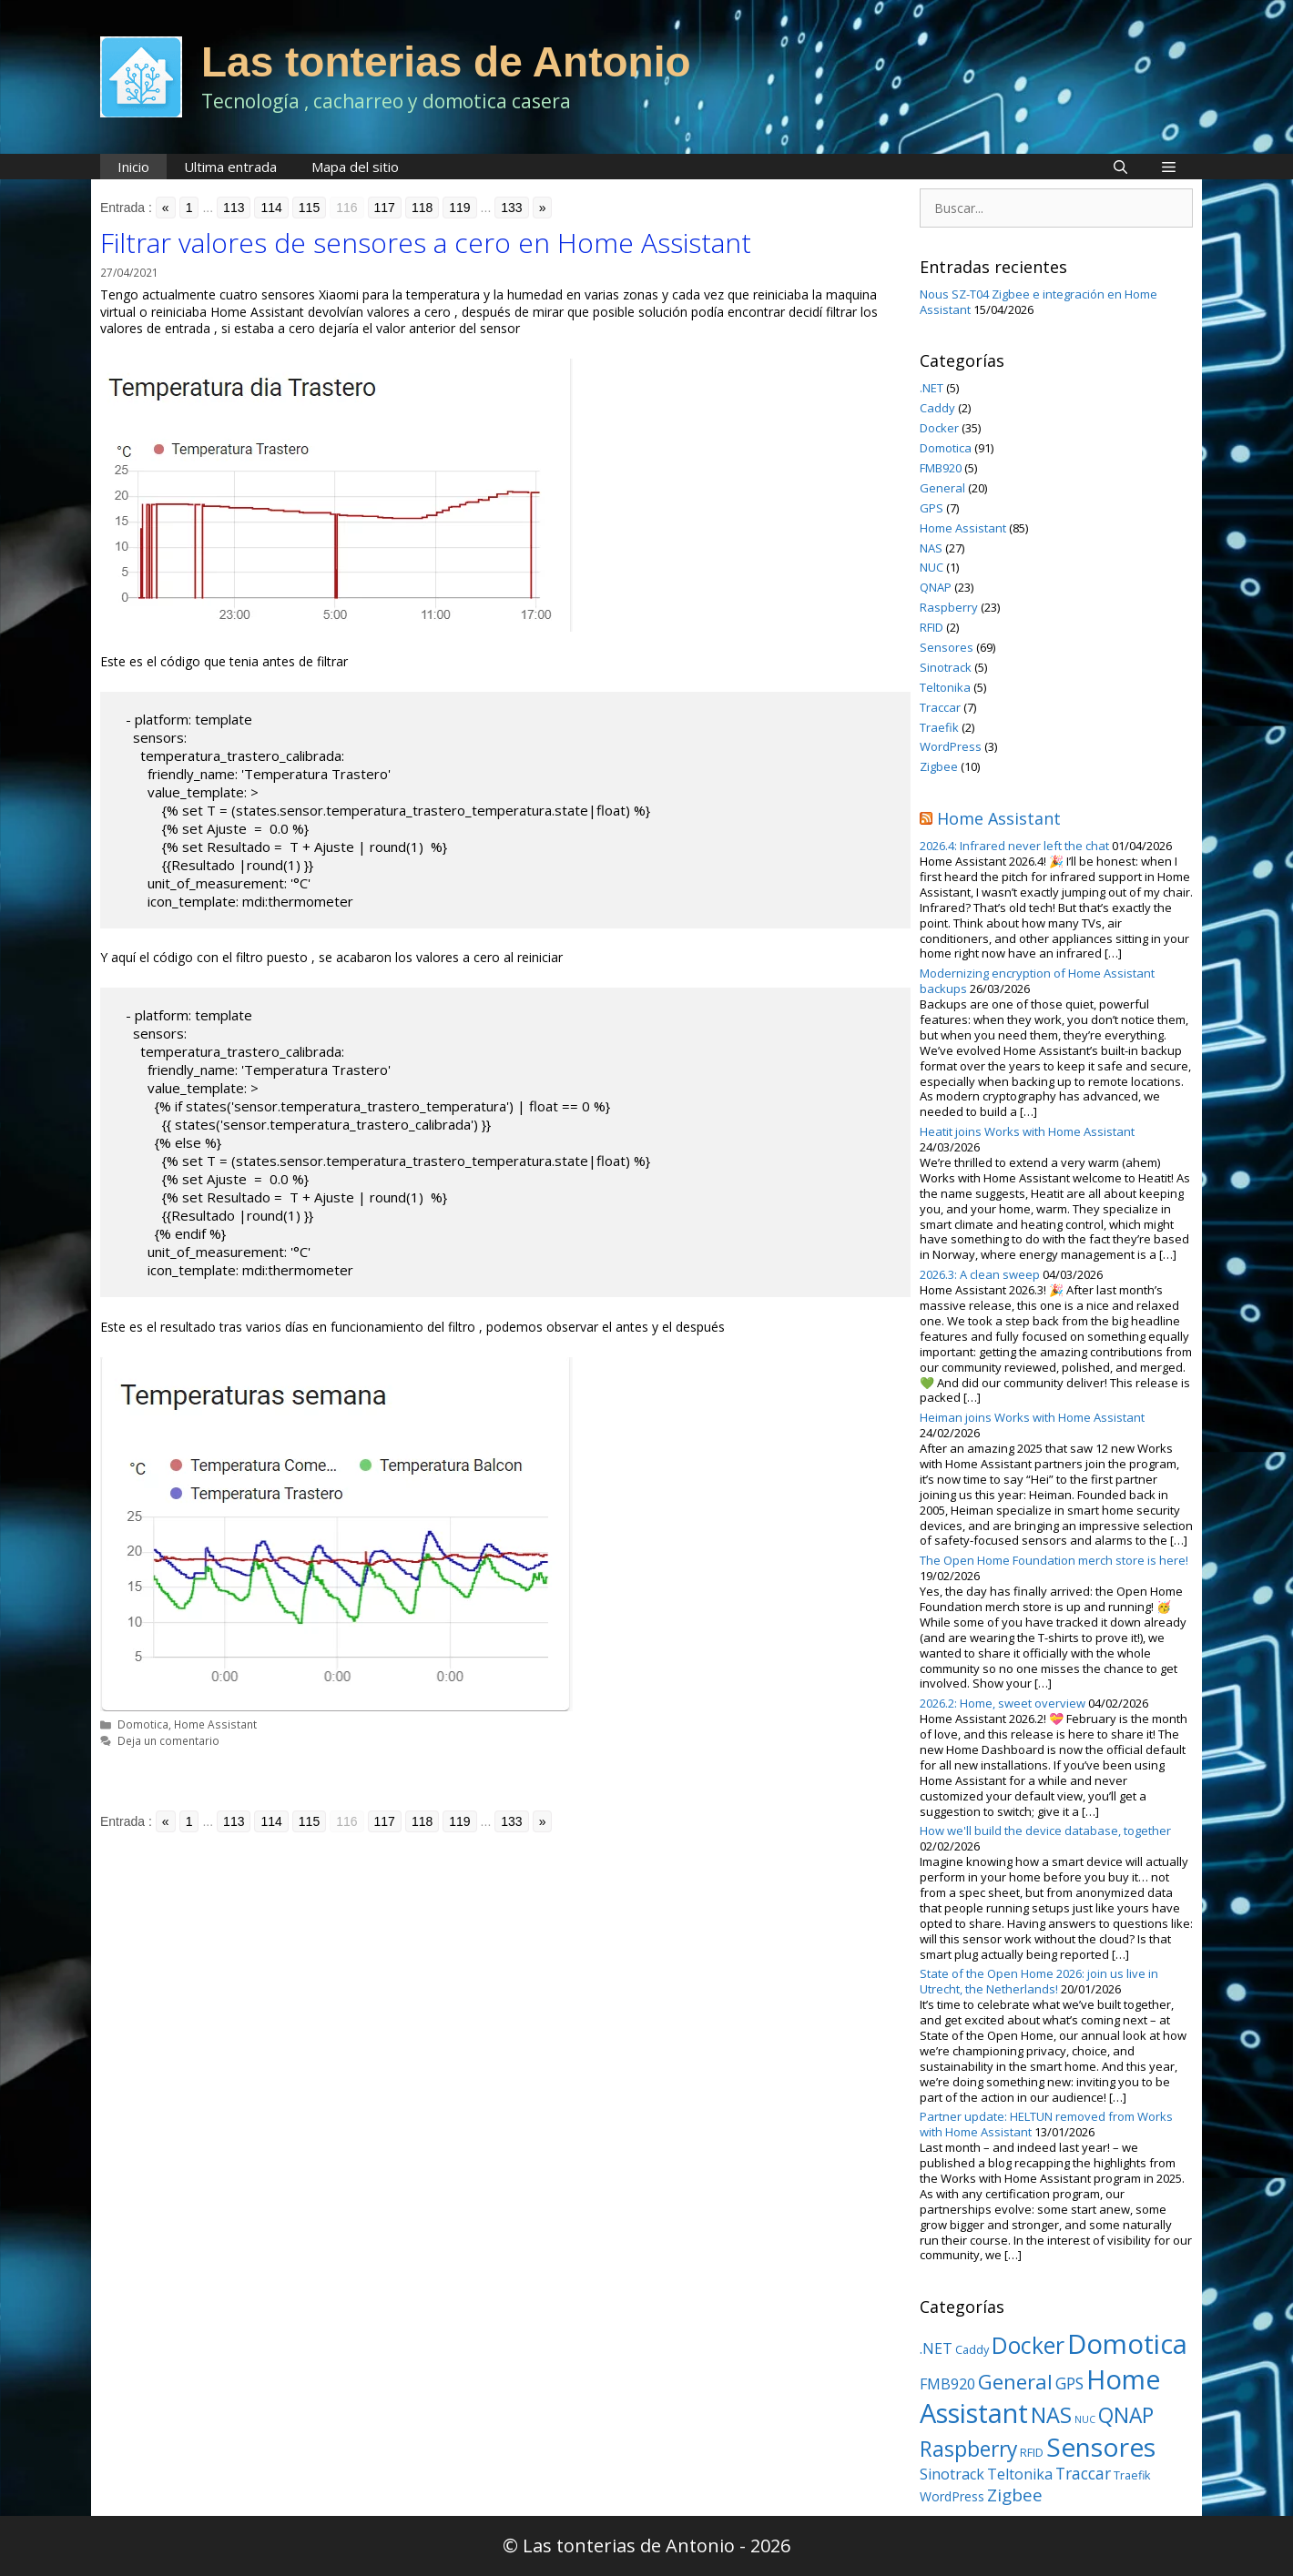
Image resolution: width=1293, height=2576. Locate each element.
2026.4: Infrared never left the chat (1014, 845)
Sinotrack (946, 667)
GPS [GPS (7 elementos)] (1069, 2383)
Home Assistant (215, 1724)
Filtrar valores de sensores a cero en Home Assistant (425, 242)
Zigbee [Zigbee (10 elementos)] (1015, 2495)
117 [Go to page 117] (384, 207)
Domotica (142, 1724)
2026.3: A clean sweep (980, 1274)
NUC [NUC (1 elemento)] (1084, 2419)
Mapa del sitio (355, 166)
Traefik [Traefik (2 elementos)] (1132, 2475)
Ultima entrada (230, 166)
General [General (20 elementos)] (1015, 2381)
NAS (931, 548)
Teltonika (945, 687)
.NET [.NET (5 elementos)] (936, 2348)
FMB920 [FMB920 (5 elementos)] (947, 2384)
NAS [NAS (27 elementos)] (1051, 2414)
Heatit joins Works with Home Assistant (1027, 1131)
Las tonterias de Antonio (446, 62)
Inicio (133, 166)
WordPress (951, 746)
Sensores (946, 647)
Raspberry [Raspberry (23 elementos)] (968, 2449)
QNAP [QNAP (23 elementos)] (1126, 2415)
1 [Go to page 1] (189, 207)
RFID (931, 627)
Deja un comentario (168, 1740)
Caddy (937, 408)
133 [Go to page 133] (511, 207)
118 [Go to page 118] (422, 207)
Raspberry (949, 607)
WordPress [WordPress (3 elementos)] (952, 2496)
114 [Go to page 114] (270, 207)
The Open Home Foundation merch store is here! (1054, 1560)
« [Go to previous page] (165, 207)
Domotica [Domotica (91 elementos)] (1127, 2344)
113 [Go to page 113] (233, 207)
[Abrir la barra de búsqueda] (1120, 166)
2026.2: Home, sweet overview (1002, 1703)
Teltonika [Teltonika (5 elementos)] (1020, 2474)
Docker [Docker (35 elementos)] (1028, 2344)
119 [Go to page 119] (459, 207)
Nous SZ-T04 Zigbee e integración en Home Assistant (1038, 302)
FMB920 (941, 468)
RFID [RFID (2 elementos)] (1032, 2452)
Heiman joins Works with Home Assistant (1032, 1417)
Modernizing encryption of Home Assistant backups (1037, 981)
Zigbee (939, 766)
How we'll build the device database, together (1045, 1830)
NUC (931, 567)
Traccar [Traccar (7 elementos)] (1083, 2473)
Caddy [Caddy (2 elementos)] (972, 2349)
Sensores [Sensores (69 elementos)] (1101, 2446)
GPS (931, 508)
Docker (939, 428)
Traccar (940, 707)
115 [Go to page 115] (309, 207)
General (942, 488)
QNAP (936, 587)
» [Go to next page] (542, 207)
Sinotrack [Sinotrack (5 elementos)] (952, 2474)
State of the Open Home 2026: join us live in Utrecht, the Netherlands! (1039, 1981)
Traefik (939, 727)
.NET (931, 388)
